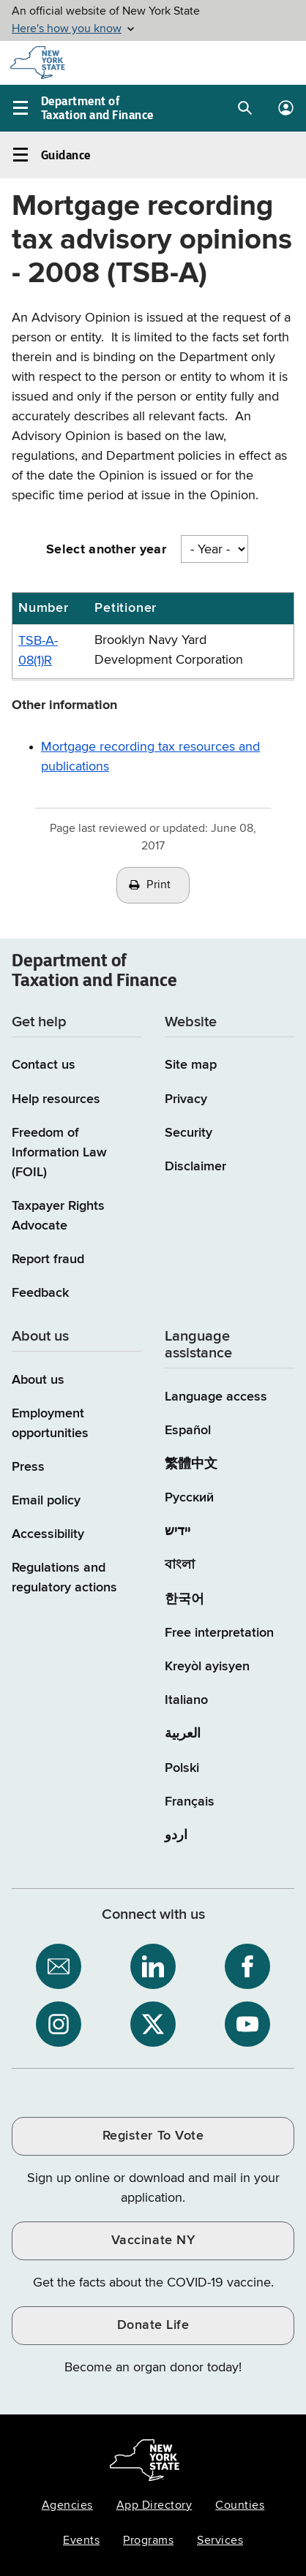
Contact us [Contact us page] (43, 1065)
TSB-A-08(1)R (38, 650)
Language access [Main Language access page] (216, 1396)
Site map (191, 1065)
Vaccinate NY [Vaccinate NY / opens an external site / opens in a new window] (153, 2240)
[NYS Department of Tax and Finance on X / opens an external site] (153, 2024)
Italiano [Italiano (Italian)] (186, 1700)
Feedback (40, 1293)
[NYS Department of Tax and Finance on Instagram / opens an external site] (58, 2024)
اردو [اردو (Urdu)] (176, 1835)
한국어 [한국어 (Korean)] (184, 1599)
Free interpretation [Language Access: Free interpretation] (219, 1633)
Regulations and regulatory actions (64, 1577)
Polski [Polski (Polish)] (182, 1768)
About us (38, 1380)
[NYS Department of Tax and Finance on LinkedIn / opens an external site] (153, 1966)
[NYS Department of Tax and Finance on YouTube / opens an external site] (247, 2024)
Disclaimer (195, 1166)
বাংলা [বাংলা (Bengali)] (180, 1565)
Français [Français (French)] (189, 1801)
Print (158, 885)
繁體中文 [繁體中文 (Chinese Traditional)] (191, 1464)
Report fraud (48, 1259)
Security (188, 1133)
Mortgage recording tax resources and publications (150, 756)
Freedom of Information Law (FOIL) (59, 1152)
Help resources (56, 1099)
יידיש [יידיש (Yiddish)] (177, 1531)
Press (28, 1467)
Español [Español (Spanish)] (188, 1430)
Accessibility (48, 1534)
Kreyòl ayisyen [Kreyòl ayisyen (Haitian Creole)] (207, 1666)
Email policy (46, 1500)
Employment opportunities (50, 1423)
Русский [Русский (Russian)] (189, 1497)
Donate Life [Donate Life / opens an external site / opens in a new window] (153, 2325)
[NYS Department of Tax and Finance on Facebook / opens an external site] (247, 1966)
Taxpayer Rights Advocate (58, 1216)
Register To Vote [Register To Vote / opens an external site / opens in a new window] (153, 2136)
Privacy (186, 1099)
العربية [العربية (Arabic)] (183, 1733)
